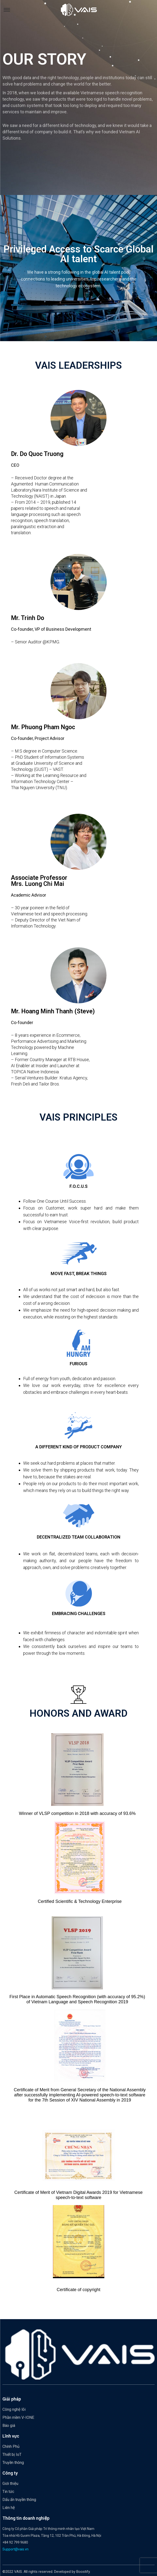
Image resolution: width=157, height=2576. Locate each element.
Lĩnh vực (10, 2436)
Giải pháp (11, 2399)
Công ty (10, 2473)
